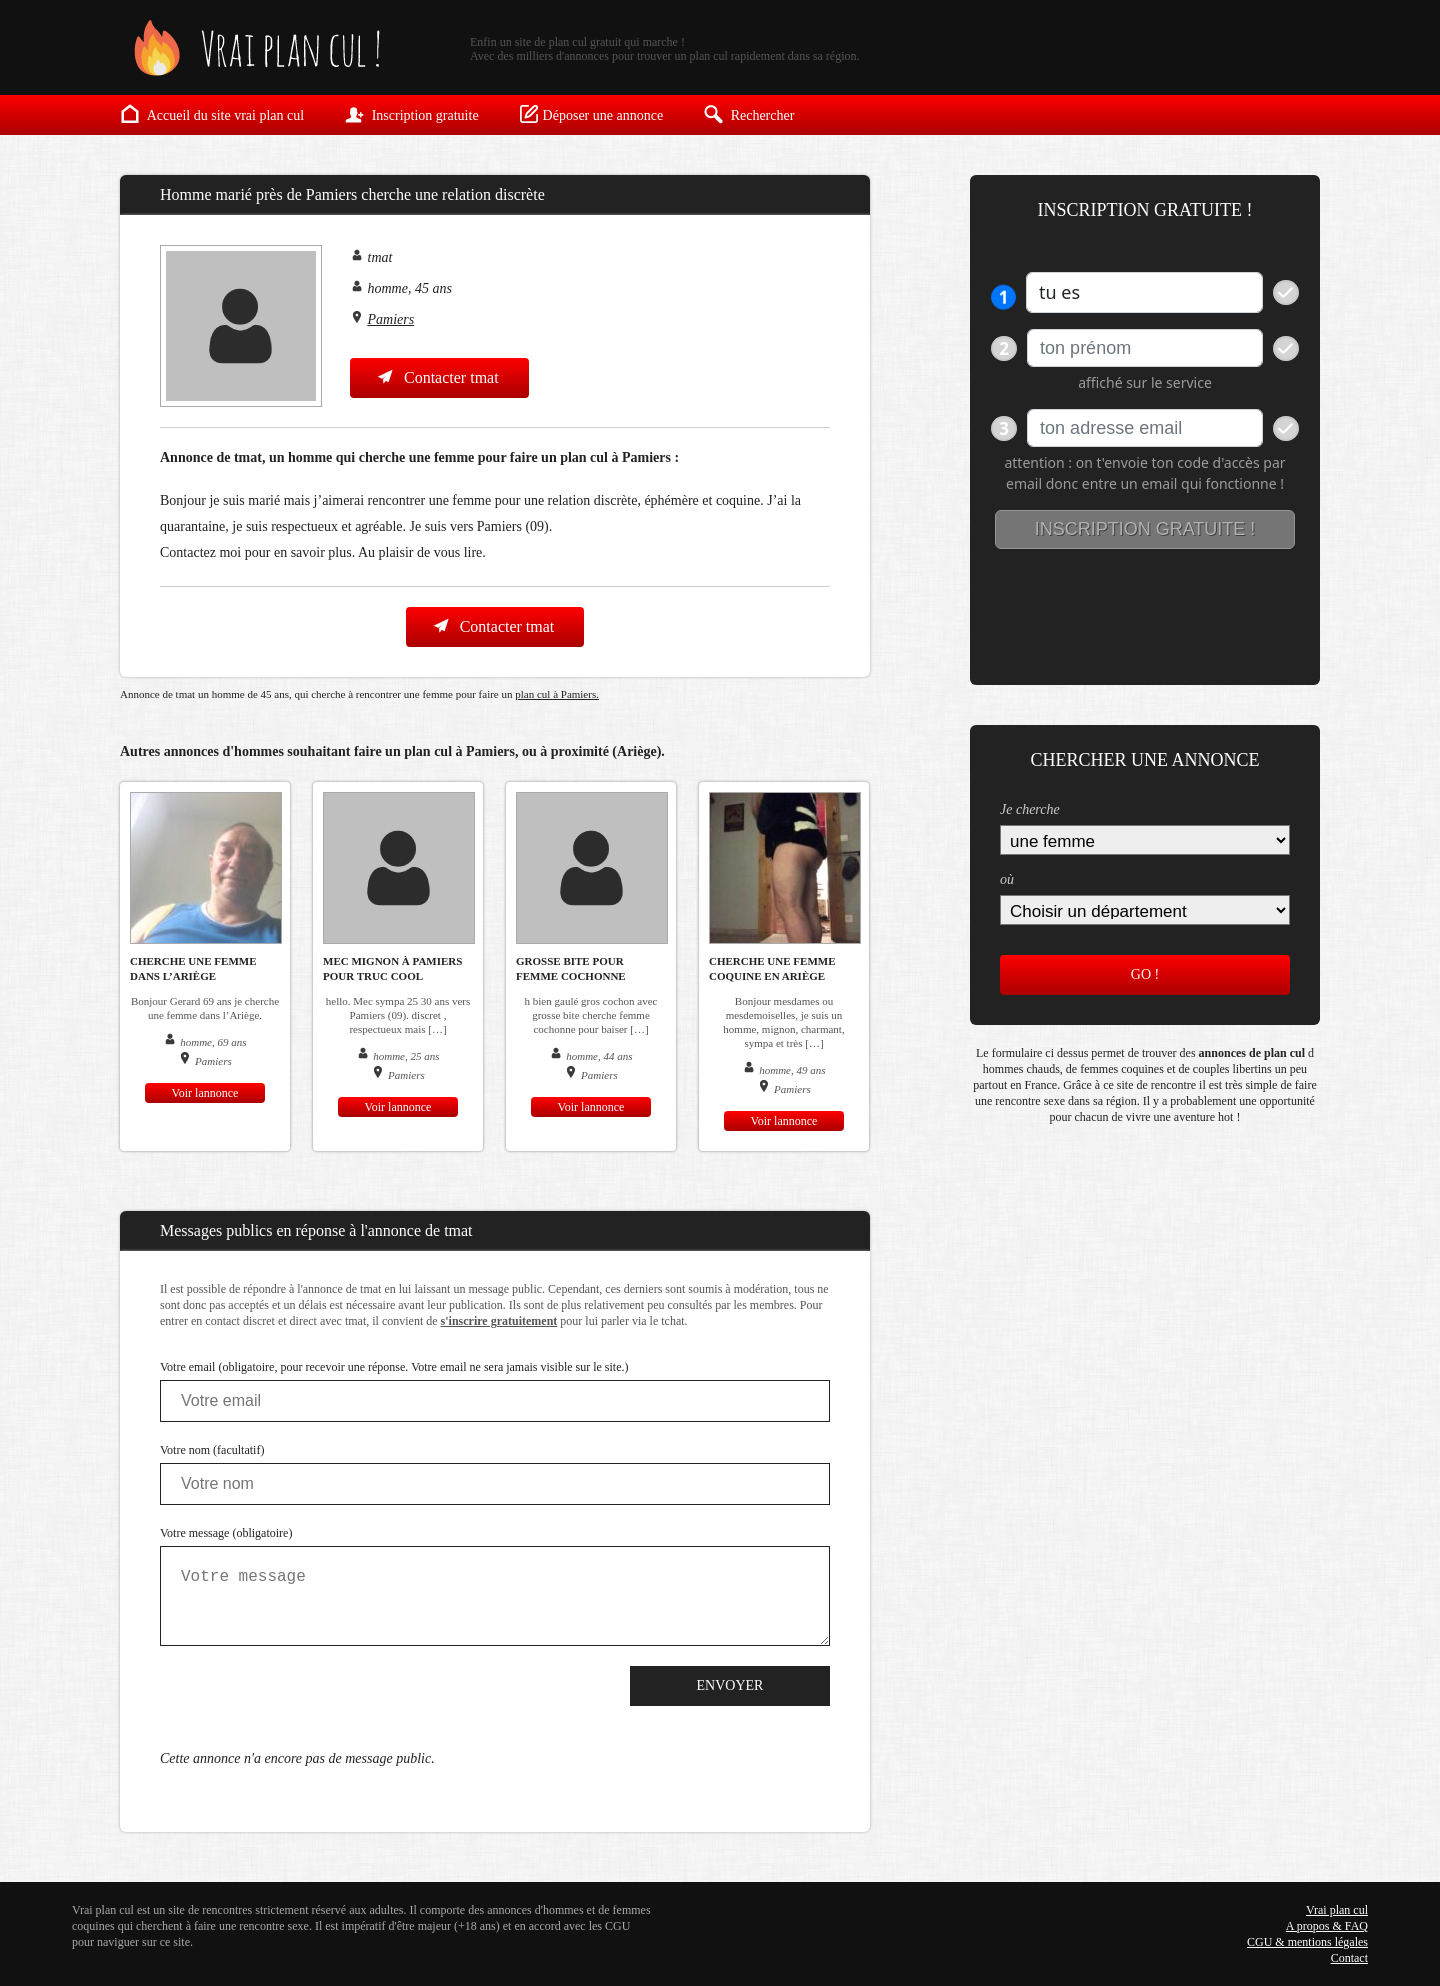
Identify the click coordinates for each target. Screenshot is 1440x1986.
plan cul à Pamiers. (557, 694)
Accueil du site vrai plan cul (212, 114)
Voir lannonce (205, 1093)
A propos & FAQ (1327, 1926)
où (1007, 879)
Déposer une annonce (591, 114)
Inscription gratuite (411, 114)
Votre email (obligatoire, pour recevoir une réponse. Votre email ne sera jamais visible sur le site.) (394, 1367)
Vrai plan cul (1337, 1910)
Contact (1349, 1958)
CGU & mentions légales (1307, 1942)
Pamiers (391, 319)
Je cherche (1030, 809)
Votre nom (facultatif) (212, 1450)
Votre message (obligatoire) (226, 1533)
